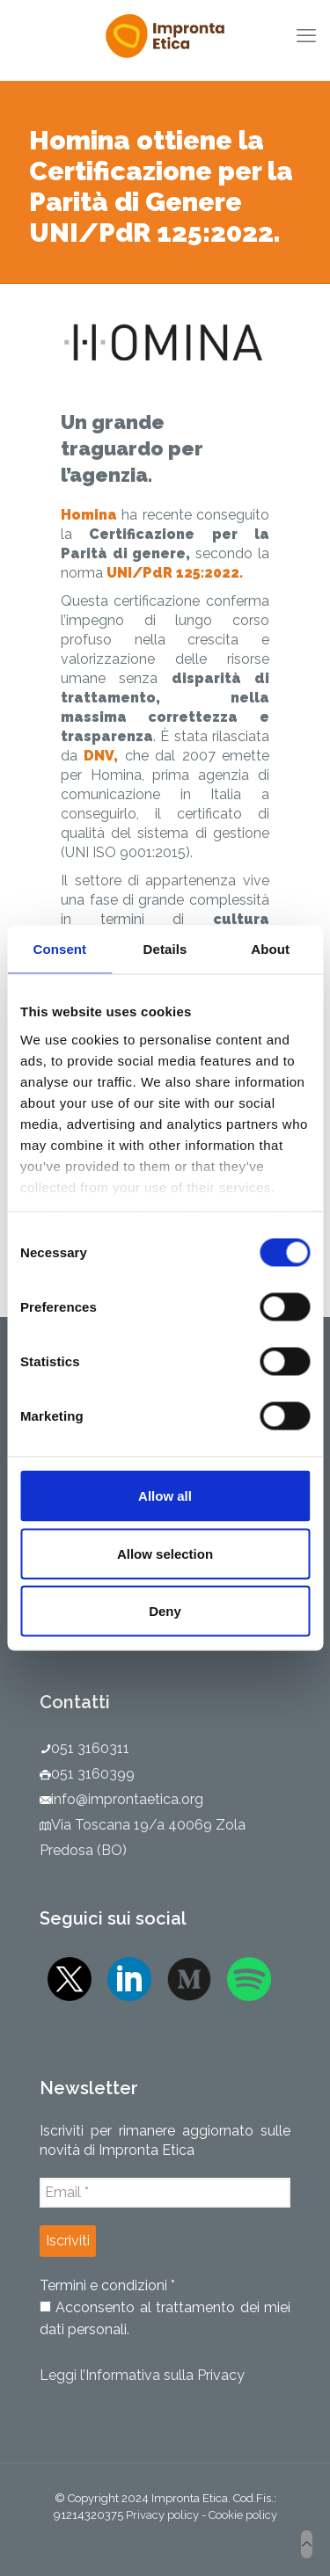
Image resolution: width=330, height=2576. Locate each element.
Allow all (165, 1495)
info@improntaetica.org (127, 1799)
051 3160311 (90, 1748)
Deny (165, 1611)
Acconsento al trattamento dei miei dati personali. (165, 2318)
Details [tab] (165, 949)
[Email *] (165, 2193)
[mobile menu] (306, 35)
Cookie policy (243, 2514)
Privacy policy (162, 2514)
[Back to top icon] (306, 2544)
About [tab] (270, 949)
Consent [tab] (59, 949)
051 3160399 (93, 1773)
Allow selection (165, 1553)
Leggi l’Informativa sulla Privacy (142, 2375)
